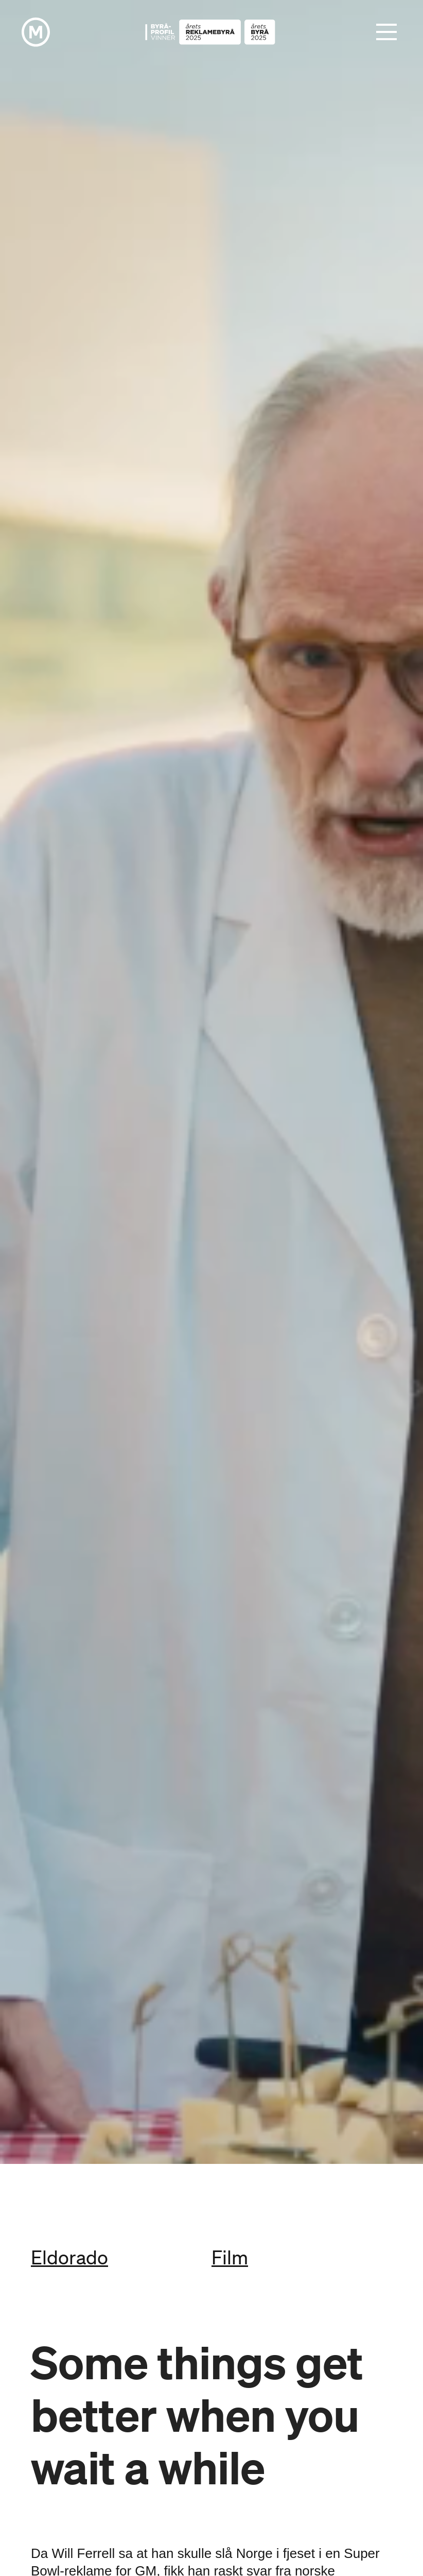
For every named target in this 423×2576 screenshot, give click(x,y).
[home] (36, 32)
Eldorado (69, 2257)
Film (230, 2257)
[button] (386, 32)
